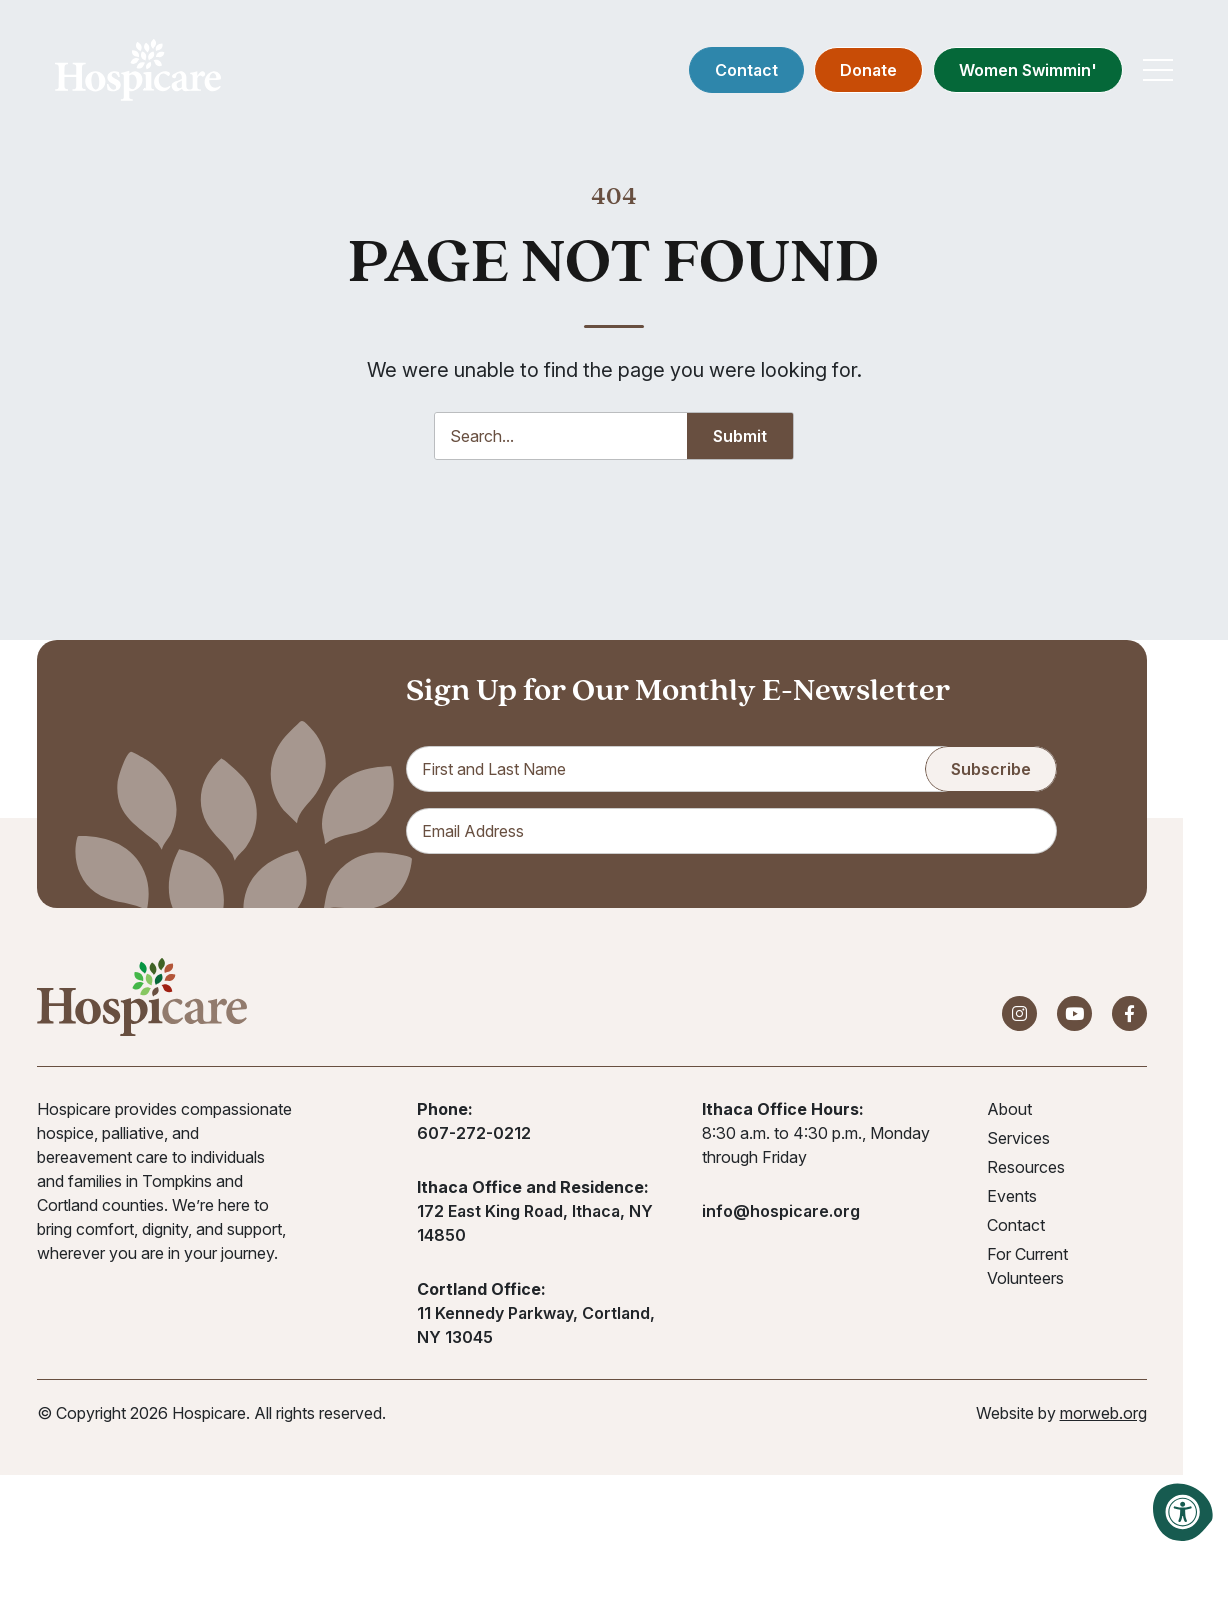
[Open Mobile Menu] (1158, 70)
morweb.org (1103, 1413)
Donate (868, 70)
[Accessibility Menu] (1183, 1512)
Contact (746, 70)
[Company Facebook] (1129, 1013)
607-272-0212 (474, 1133)
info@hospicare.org (781, 1211)
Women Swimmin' (1028, 70)
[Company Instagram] (1019, 1013)
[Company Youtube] (1074, 1013)
